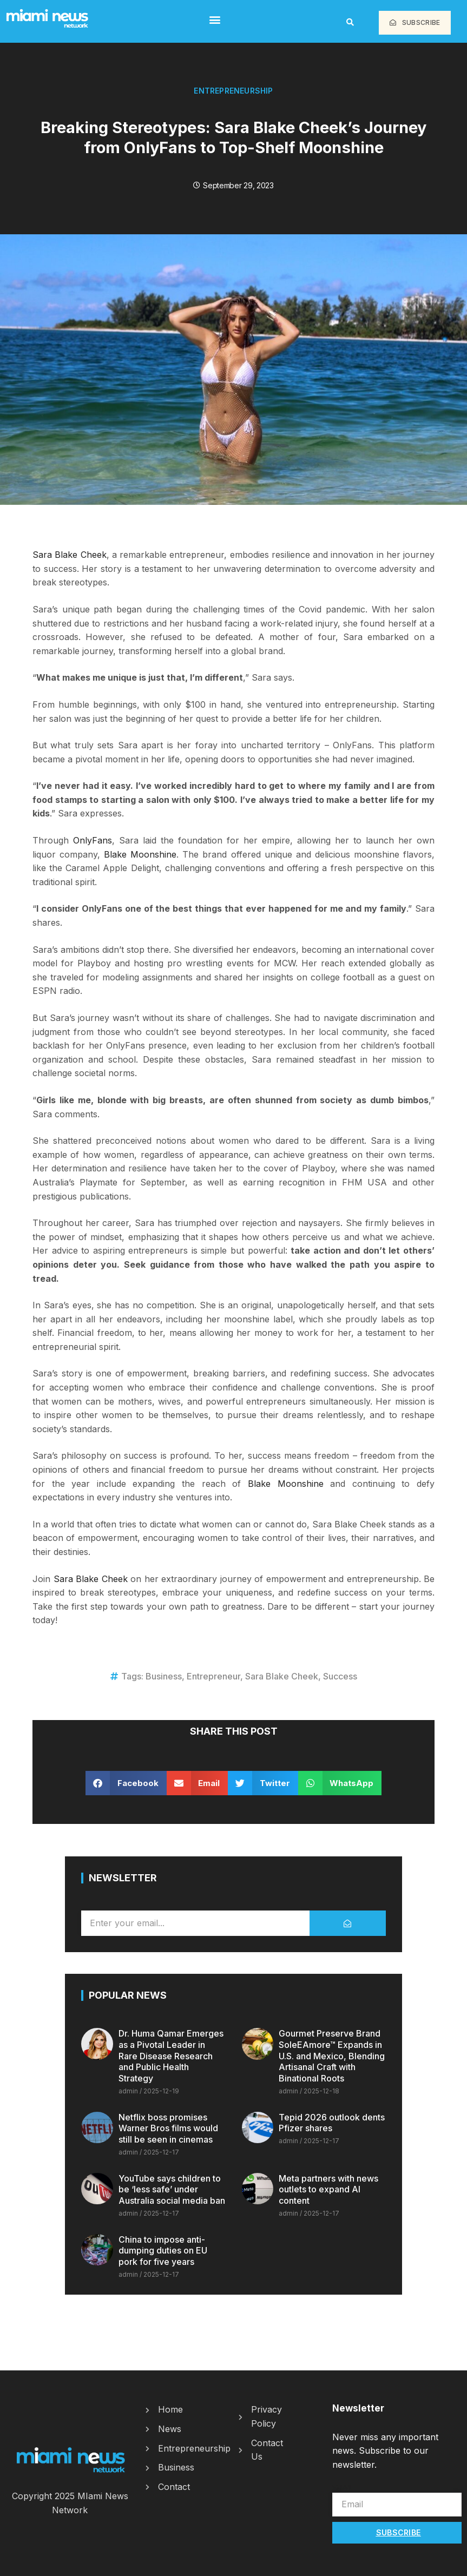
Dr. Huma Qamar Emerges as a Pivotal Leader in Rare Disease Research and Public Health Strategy (171, 2056)
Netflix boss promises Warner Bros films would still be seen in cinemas (168, 2128)
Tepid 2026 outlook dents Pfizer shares (332, 2123)
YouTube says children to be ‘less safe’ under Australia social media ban (172, 2189)
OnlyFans (92, 840)
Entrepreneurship (233, 90)
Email (343, 2487)
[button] (214, 19)
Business (164, 1676)
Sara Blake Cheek (69, 554)
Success (340, 1676)
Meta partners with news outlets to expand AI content (328, 2189)
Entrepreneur (213, 1676)
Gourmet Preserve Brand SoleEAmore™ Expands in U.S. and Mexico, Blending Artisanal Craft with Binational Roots (332, 2056)
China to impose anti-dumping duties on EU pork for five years (163, 2251)
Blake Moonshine (140, 854)
